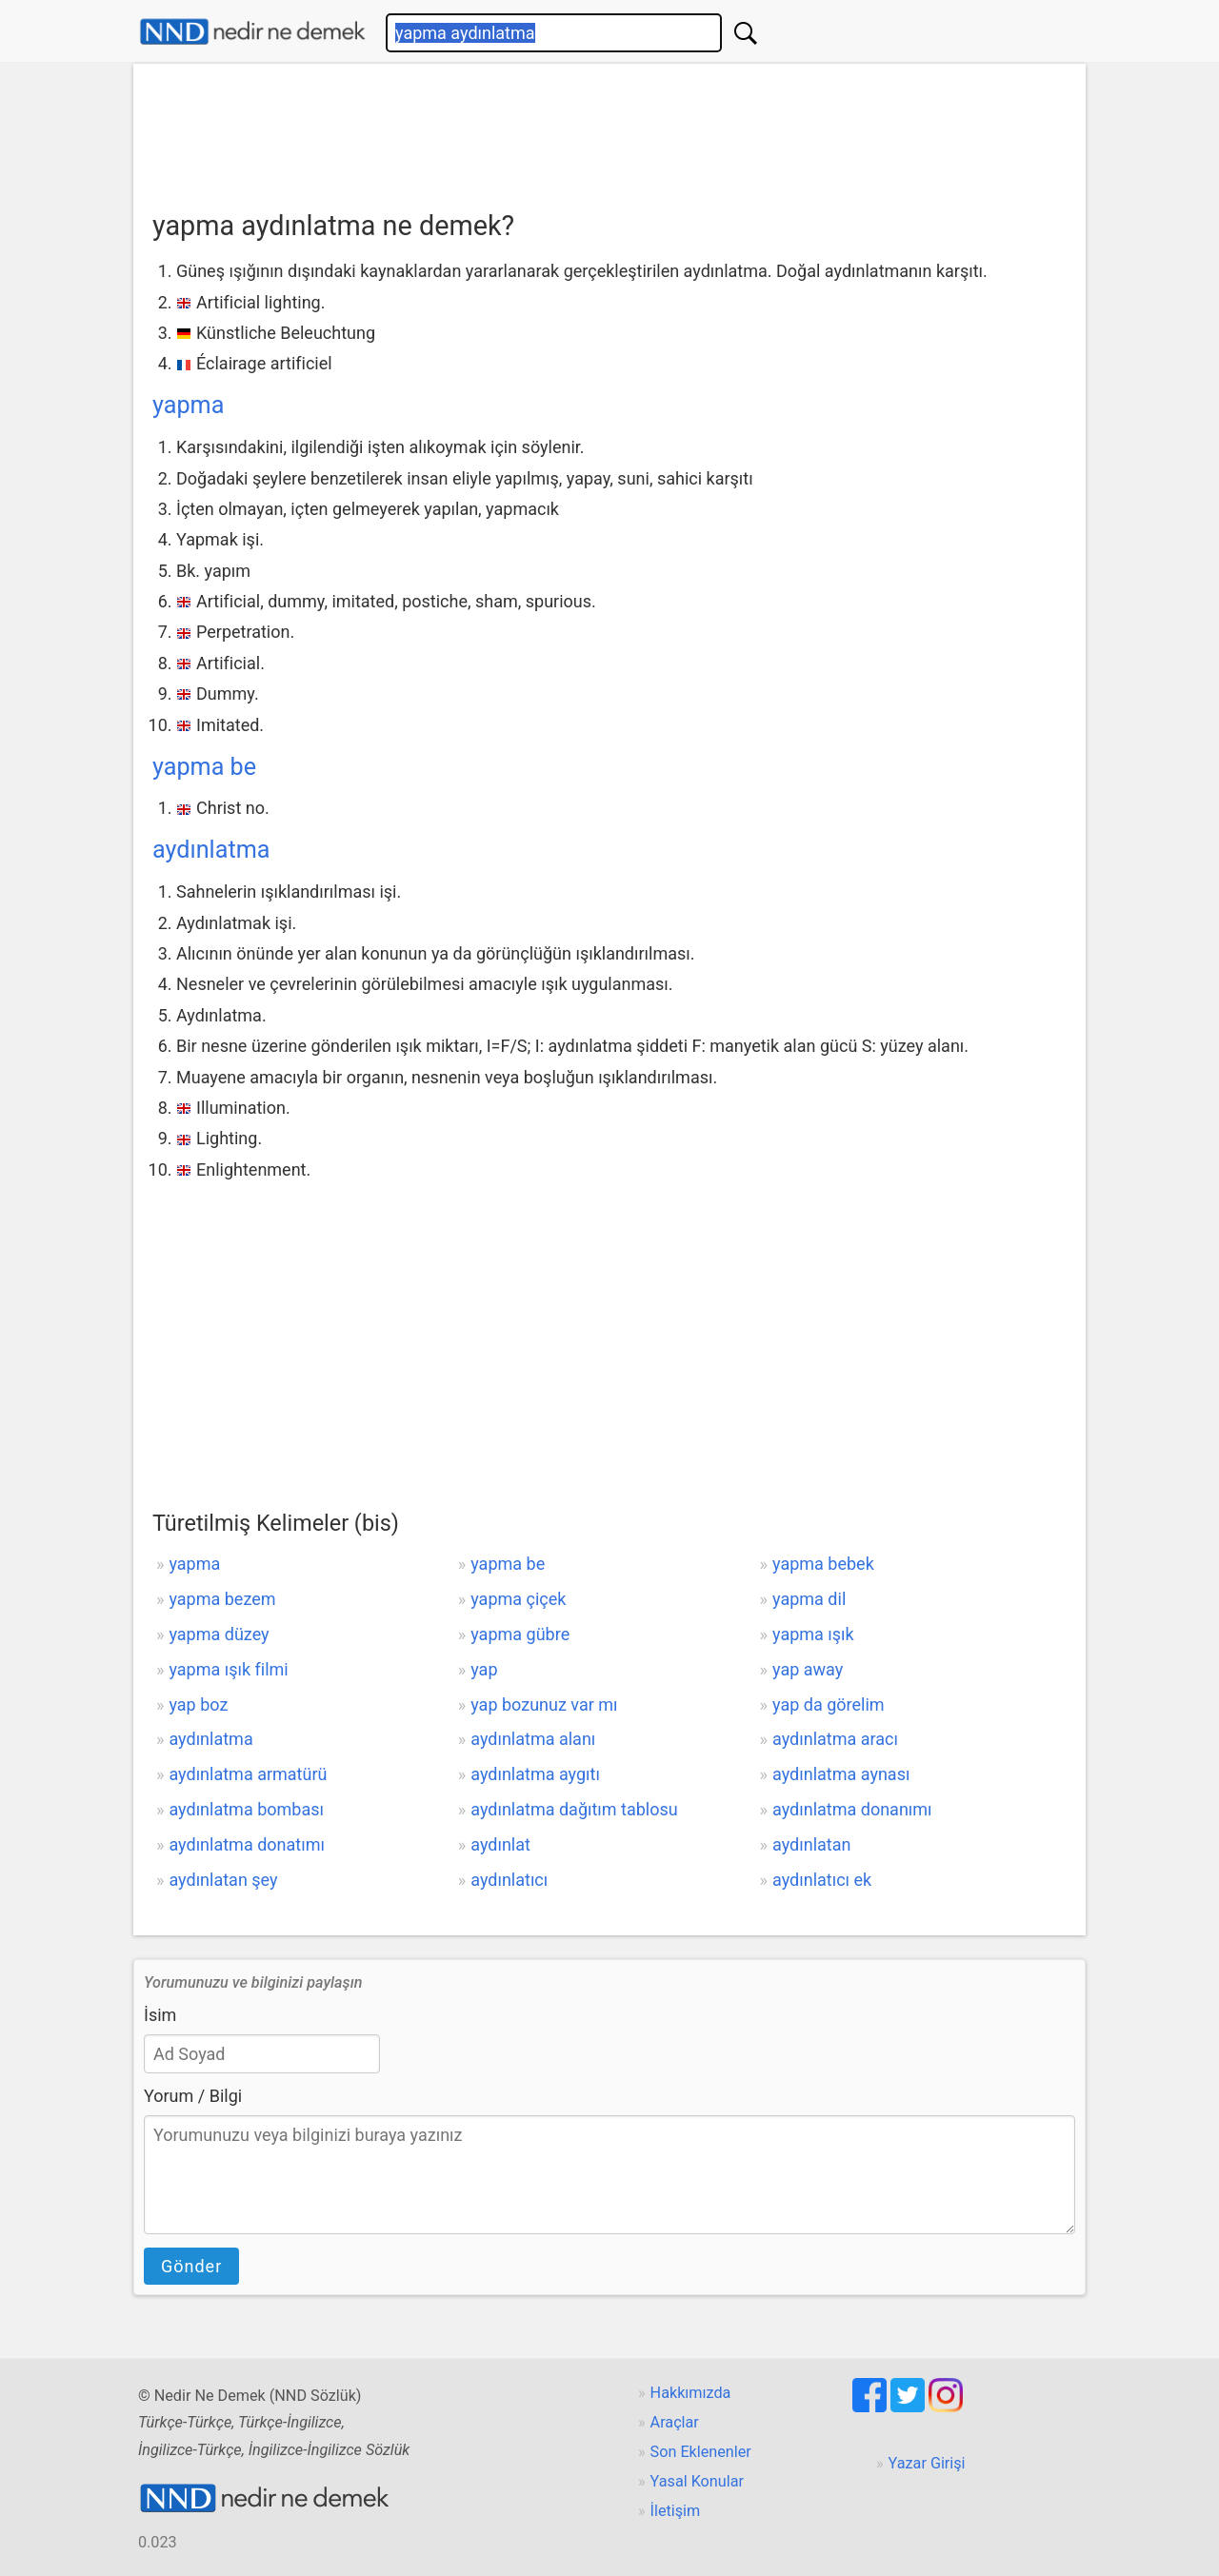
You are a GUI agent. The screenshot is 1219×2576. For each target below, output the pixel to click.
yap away (807, 1669)
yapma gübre (520, 1634)
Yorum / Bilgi (193, 2096)
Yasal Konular (697, 2481)
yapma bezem (222, 1599)
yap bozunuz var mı (543, 1704)
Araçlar (674, 2422)
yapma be (204, 767)
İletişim (675, 2511)
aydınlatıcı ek (821, 1880)
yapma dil (809, 1599)
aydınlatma (211, 849)
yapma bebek (823, 1564)
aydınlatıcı (509, 1880)
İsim (160, 2015)
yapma (188, 405)
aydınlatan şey (223, 1880)
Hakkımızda (690, 2393)
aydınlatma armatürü (248, 1774)
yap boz (198, 1704)
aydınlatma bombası (246, 1809)
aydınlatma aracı (835, 1739)
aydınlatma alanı (532, 1739)
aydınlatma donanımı (852, 1809)
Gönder (191, 2266)
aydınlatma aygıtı (535, 1774)
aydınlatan (811, 1844)
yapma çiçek (518, 1599)
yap (483, 1669)
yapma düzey (219, 1634)
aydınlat (500, 1844)
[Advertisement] (609, 130)
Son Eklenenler (700, 2452)
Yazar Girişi (927, 2463)
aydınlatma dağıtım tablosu (573, 1809)
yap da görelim (828, 1704)
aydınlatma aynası (840, 1774)
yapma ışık (813, 1634)
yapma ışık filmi (228, 1669)
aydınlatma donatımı (246, 1844)
